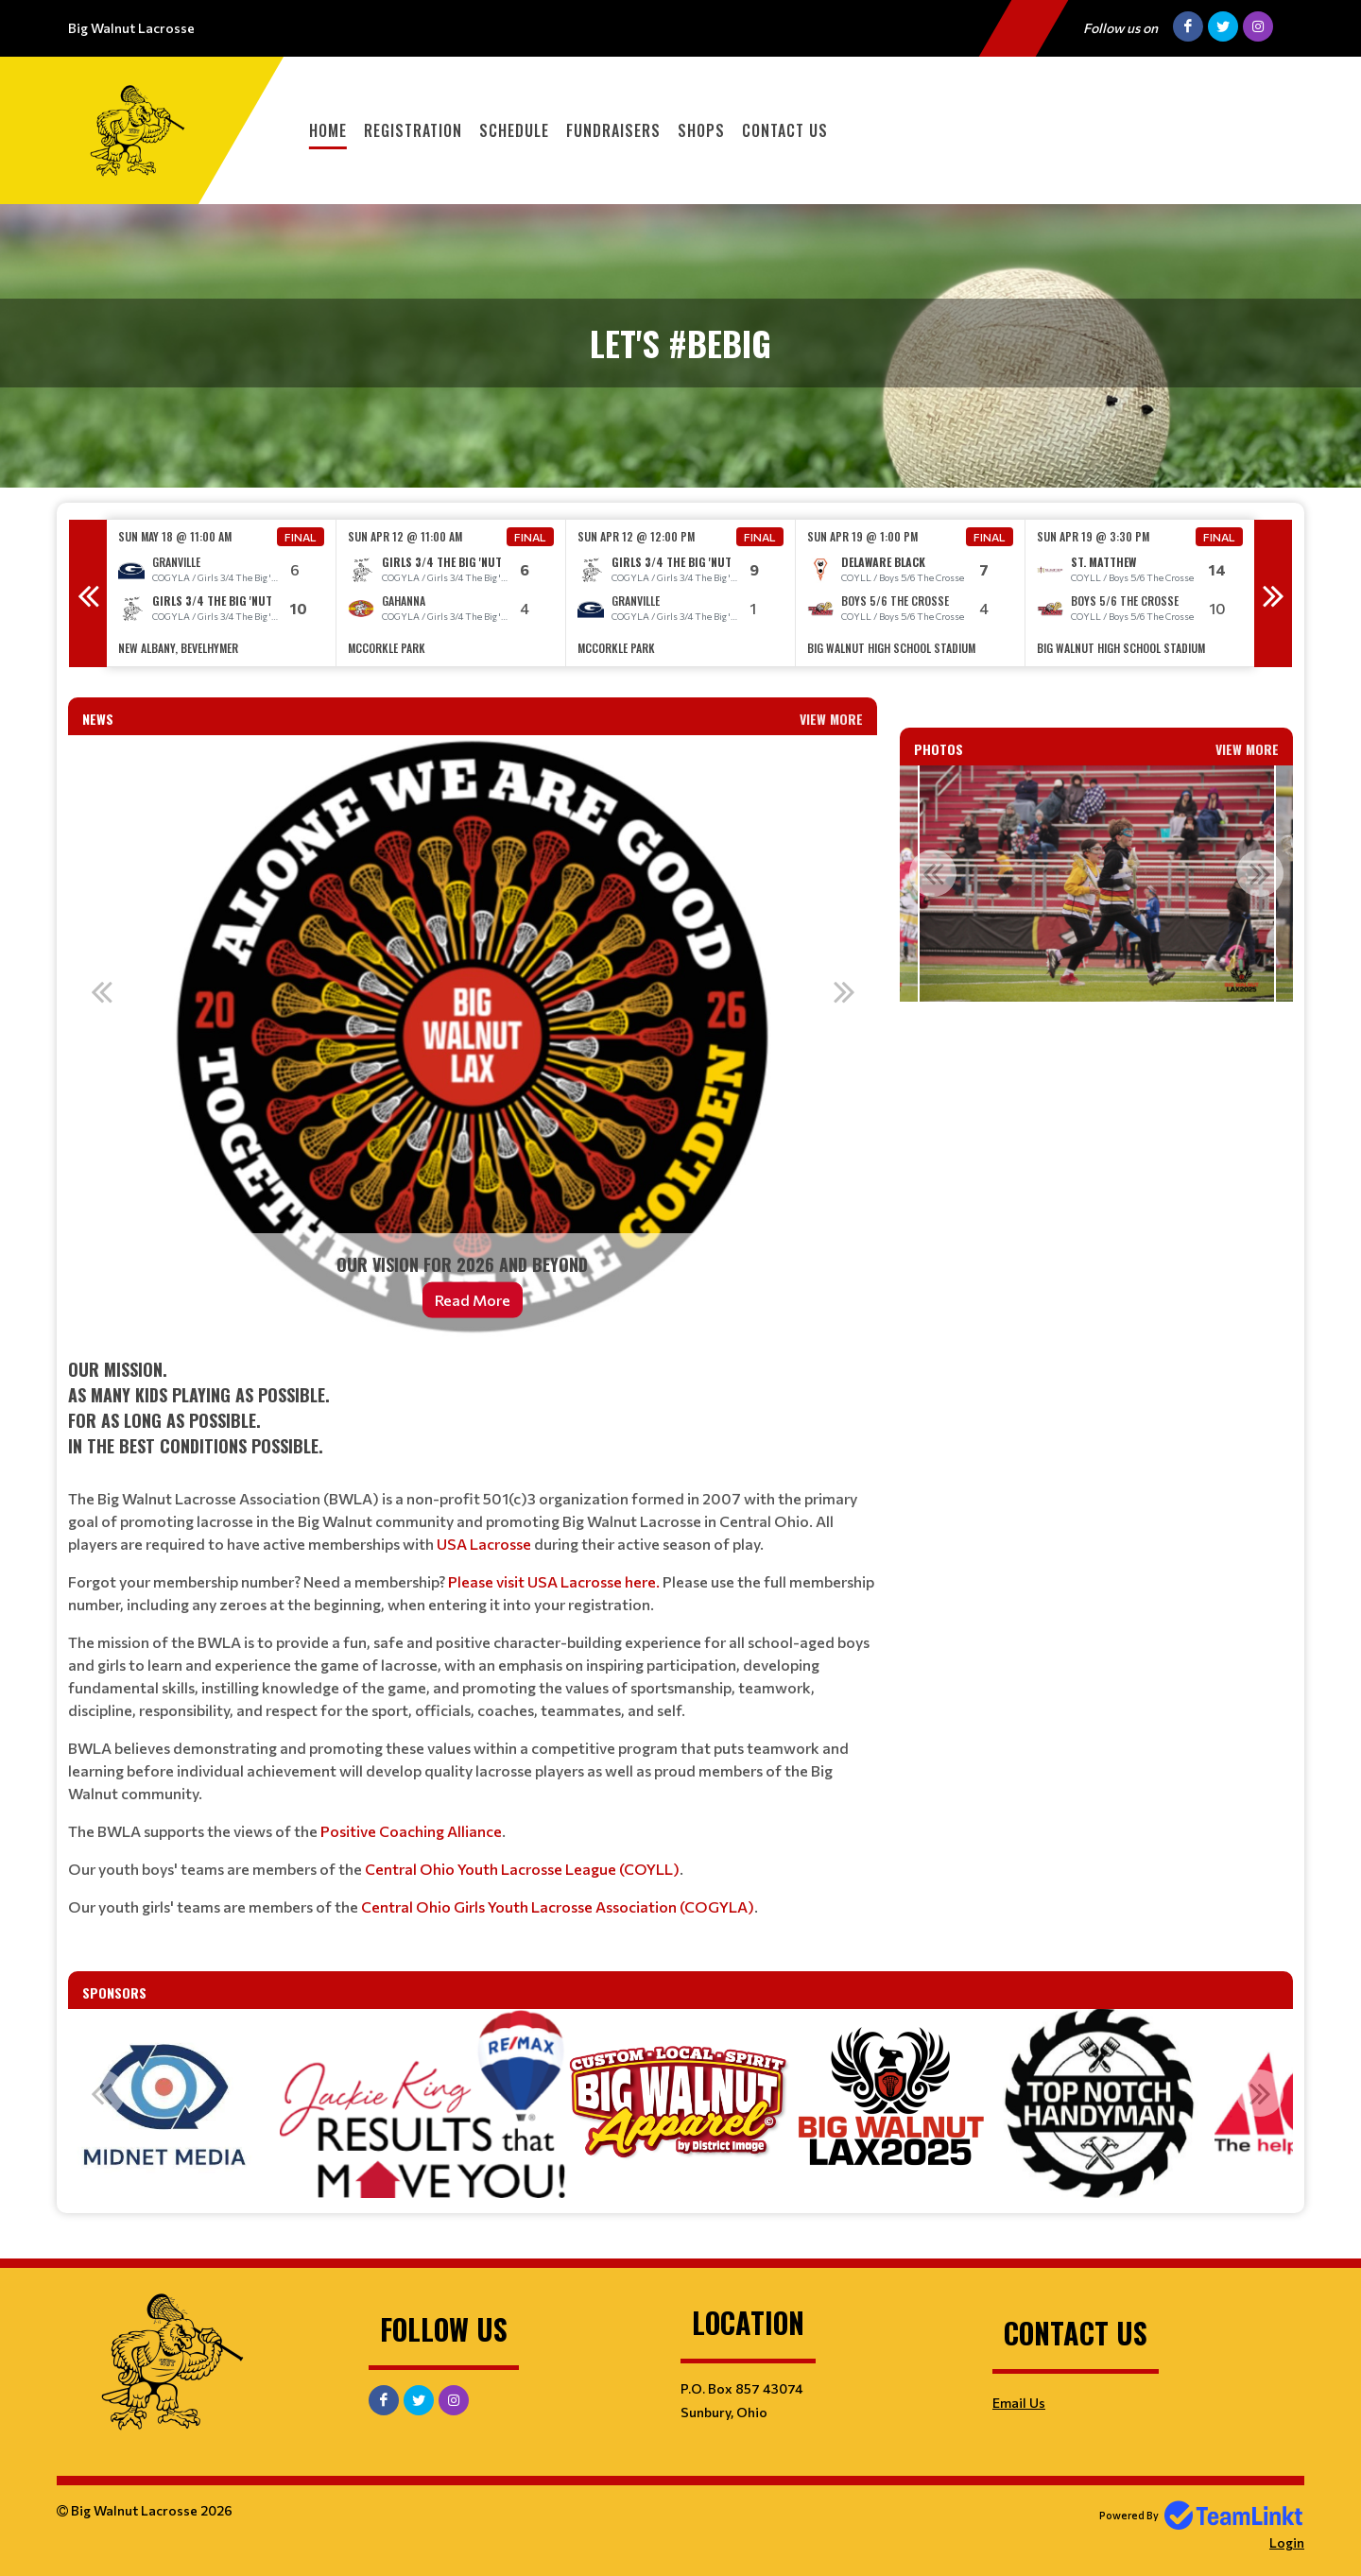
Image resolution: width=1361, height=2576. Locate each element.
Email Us (1018, 2403)
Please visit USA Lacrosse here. (554, 1581)
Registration (413, 130)
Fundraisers (613, 130)
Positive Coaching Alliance (411, 1831)
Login (1286, 2542)
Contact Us (785, 130)
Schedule (514, 130)
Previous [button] (88, 593)
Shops (701, 130)
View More (831, 719)
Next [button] (1273, 593)
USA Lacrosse (484, 1544)
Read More (472, 1300)
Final (300, 536)
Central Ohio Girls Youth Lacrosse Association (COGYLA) (557, 1906)
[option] (221, 593)
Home (328, 130)
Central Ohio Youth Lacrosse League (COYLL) (522, 1869)
